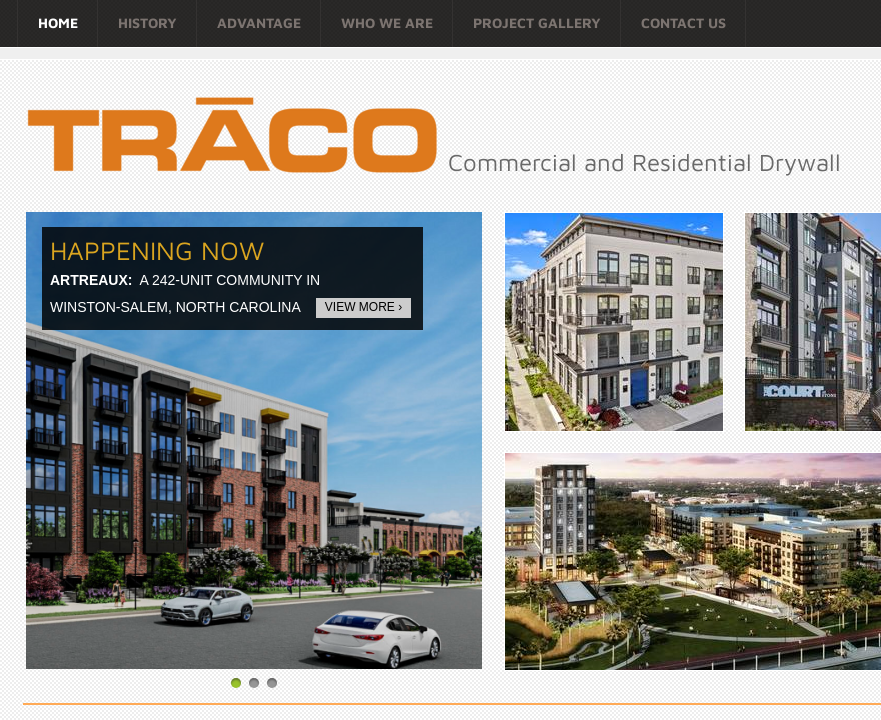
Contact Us (683, 22)
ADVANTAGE (259, 22)
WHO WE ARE (387, 22)
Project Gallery (537, 22)
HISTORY (147, 22)
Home (58, 22)
